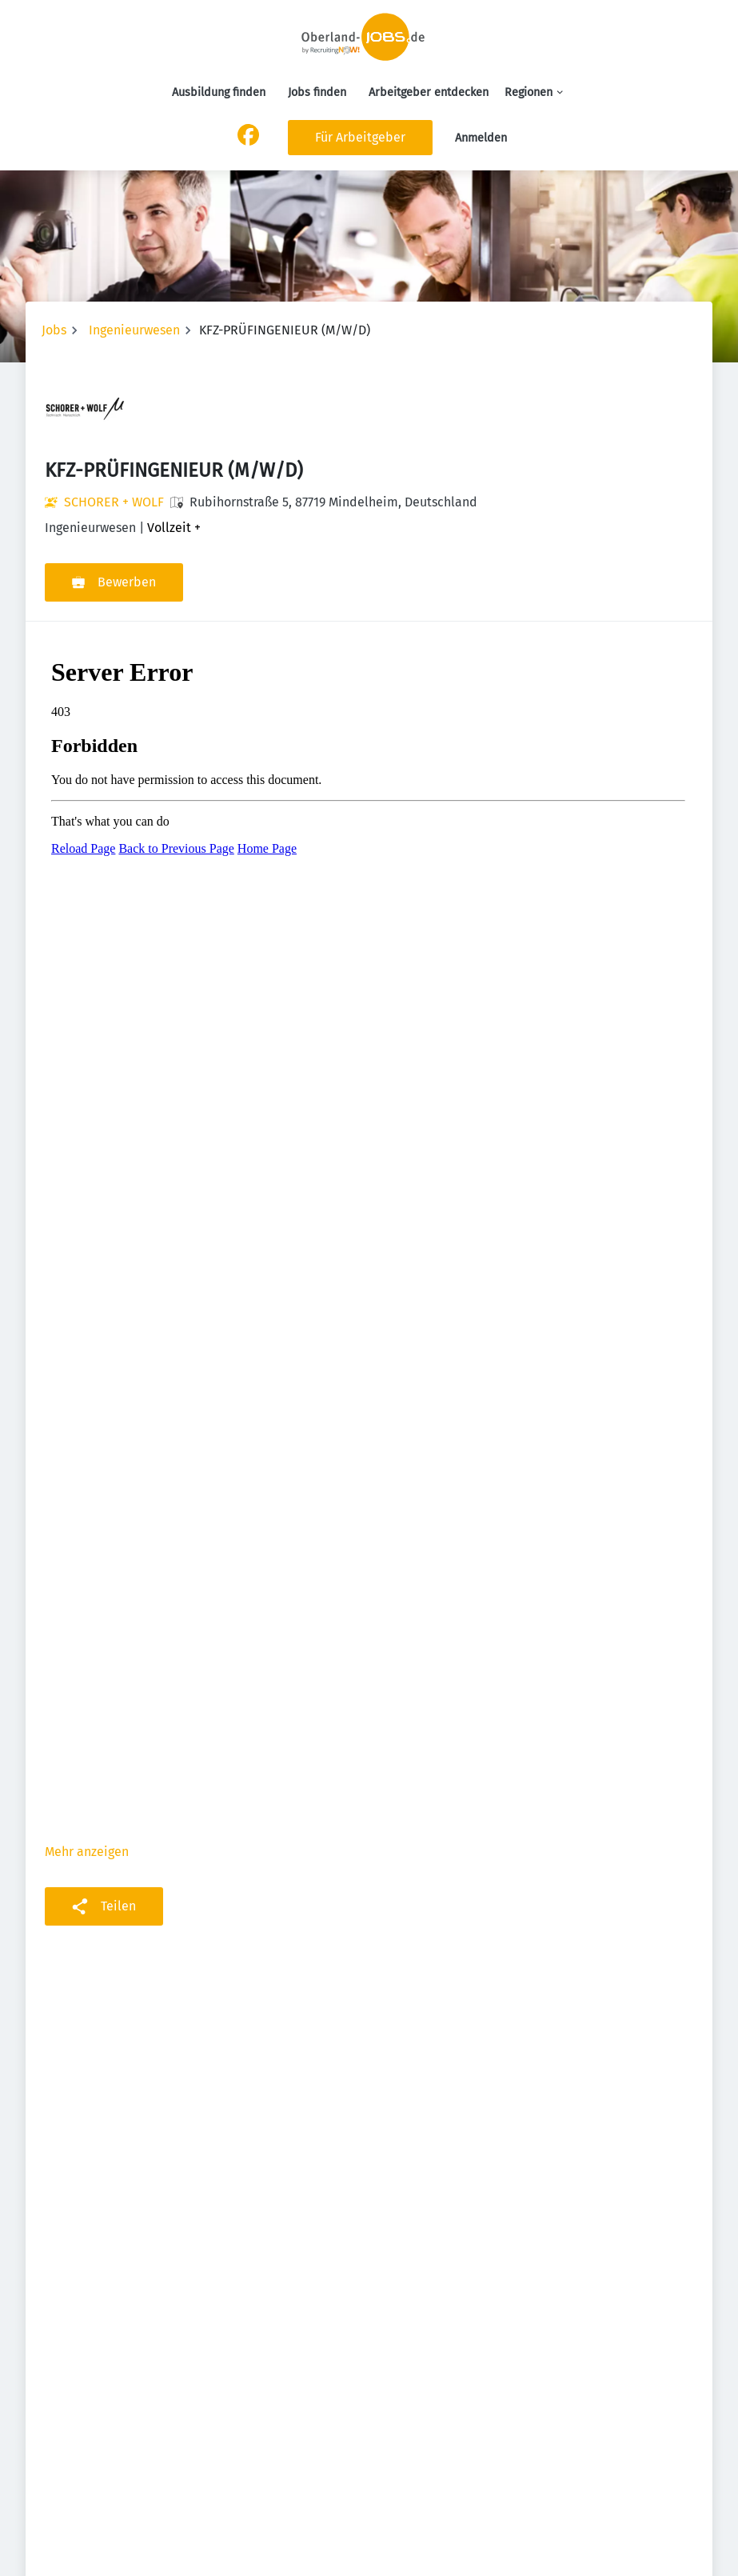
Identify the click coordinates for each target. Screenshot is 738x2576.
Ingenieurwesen (134, 330)
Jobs (54, 330)
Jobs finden (317, 92)
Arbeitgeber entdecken (429, 92)
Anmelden (481, 138)
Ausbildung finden (218, 92)
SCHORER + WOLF (114, 502)
